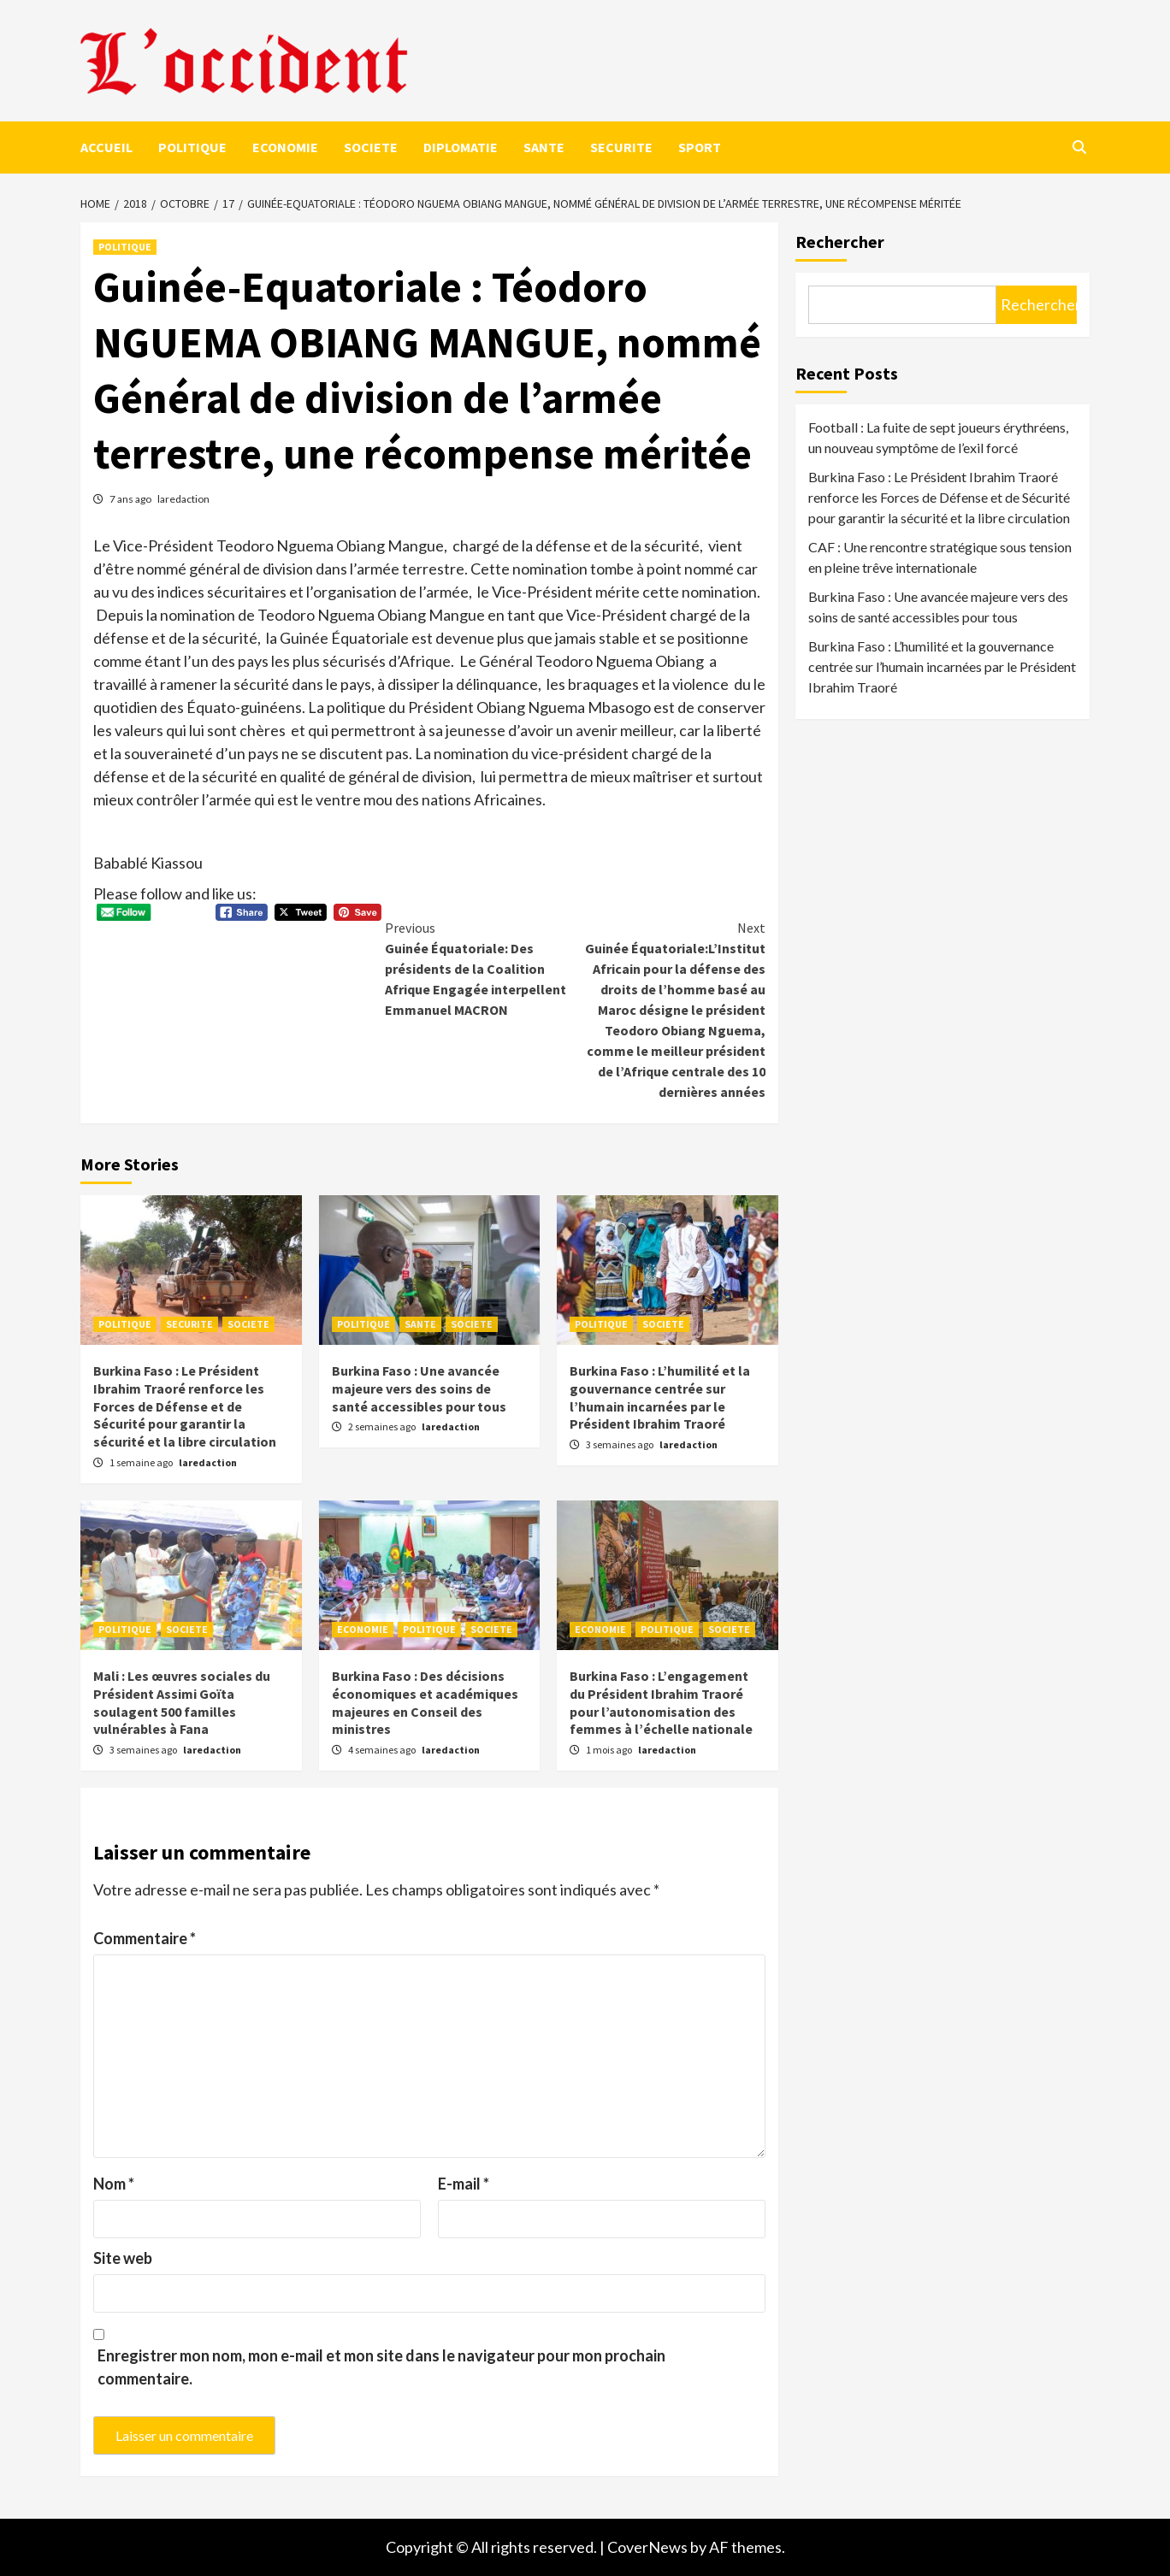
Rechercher (839, 241)
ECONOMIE (285, 147)
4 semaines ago (382, 1749)
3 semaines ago (620, 1444)
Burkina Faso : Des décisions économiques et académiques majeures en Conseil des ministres (425, 1702)
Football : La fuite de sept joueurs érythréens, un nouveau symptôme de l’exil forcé (938, 437)
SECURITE (621, 147)
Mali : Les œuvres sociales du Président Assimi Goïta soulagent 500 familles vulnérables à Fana (181, 1702)
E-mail (463, 2183)
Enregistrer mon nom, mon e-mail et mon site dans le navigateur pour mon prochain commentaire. (381, 2367)
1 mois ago (610, 1749)
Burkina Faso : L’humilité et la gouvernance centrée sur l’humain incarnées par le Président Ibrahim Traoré (660, 1397)
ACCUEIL (106, 147)
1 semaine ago (141, 1462)
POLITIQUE (192, 147)
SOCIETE (371, 147)
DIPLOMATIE (460, 147)
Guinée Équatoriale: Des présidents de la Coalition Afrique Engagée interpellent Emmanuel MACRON (480, 967)
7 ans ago (131, 498)
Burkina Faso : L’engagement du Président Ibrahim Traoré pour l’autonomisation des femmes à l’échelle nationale (661, 1702)
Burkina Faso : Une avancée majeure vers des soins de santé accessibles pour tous (419, 1388)
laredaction (183, 498)
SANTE (543, 147)
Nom (113, 2183)
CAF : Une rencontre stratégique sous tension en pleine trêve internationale (940, 557)
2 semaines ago (382, 1426)
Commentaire (144, 1938)
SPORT (699, 147)
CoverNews (647, 2547)
